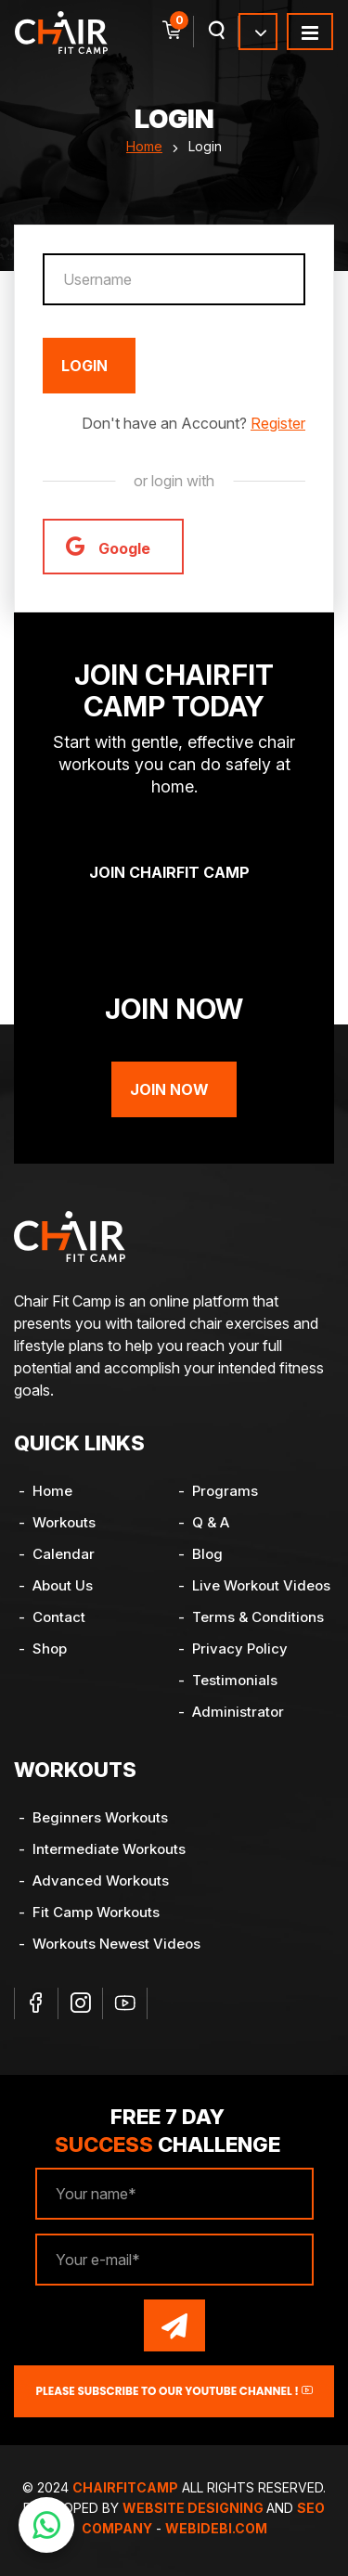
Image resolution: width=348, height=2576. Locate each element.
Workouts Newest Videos (116, 1943)
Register (278, 423)
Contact (58, 1617)
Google (108, 546)
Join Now (169, 1089)
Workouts (64, 1522)
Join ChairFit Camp (169, 872)
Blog (207, 1554)
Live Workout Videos (261, 1585)
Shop (49, 1648)
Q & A (210, 1522)
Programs (225, 1491)
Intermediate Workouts (109, 1849)
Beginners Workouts (100, 1817)
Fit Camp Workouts (96, 1912)
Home (144, 146)
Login (84, 365)
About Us (62, 1585)
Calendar (63, 1554)
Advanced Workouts (100, 1880)
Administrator (238, 1711)
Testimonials (234, 1680)
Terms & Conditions (258, 1617)
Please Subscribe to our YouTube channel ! (173, 2391)
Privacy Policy (240, 1648)
